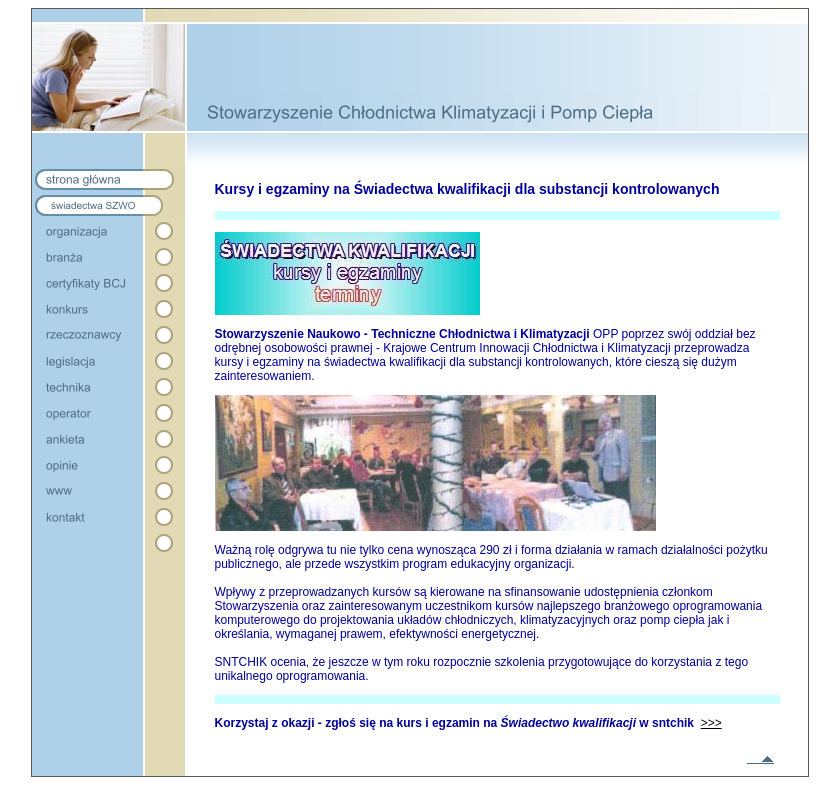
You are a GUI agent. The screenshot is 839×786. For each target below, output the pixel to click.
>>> (711, 723)
